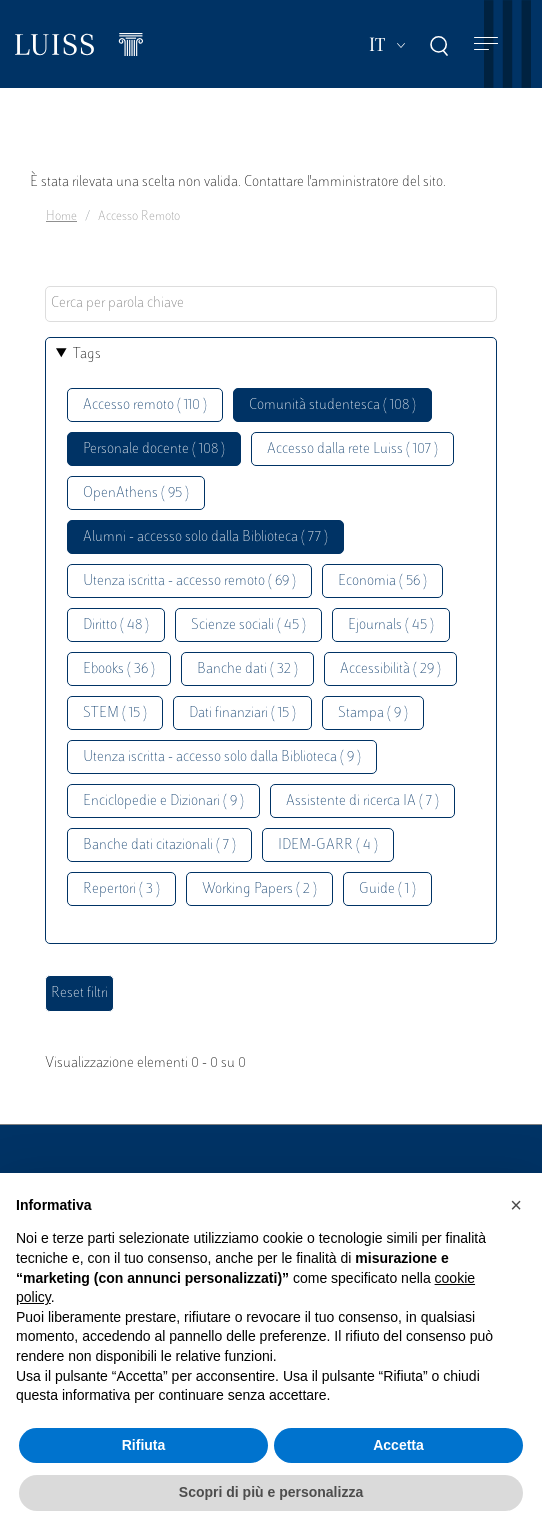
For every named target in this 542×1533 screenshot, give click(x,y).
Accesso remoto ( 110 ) (145, 405)
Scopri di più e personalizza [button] (271, 1492)
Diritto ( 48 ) (116, 625)
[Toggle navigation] (486, 44)
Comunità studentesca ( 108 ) (332, 405)
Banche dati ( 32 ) (247, 669)
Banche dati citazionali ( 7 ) (159, 845)
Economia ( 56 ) (382, 581)
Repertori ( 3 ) (121, 889)
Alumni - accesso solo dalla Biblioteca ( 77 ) (205, 537)
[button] (516, 1205)
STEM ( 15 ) (115, 713)
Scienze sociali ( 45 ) (248, 625)
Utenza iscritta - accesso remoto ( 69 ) (189, 581)
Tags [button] (87, 354)
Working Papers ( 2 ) (259, 889)
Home (61, 217)
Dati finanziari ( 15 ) (242, 713)
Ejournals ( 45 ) (391, 625)
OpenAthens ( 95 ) (136, 493)
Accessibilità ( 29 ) (390, 669)
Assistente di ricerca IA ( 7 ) (362, 801)
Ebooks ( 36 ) (119, 669)
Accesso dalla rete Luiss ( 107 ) (352, 449)
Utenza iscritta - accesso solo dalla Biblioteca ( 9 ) (222, 757)
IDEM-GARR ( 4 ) (328, 845)
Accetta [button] (398, 1445)
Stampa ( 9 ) (373, 713)
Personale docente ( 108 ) (154, 449)
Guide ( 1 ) (387, 889)
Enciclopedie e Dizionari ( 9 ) (163, 801)
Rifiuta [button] (144, 1445)
